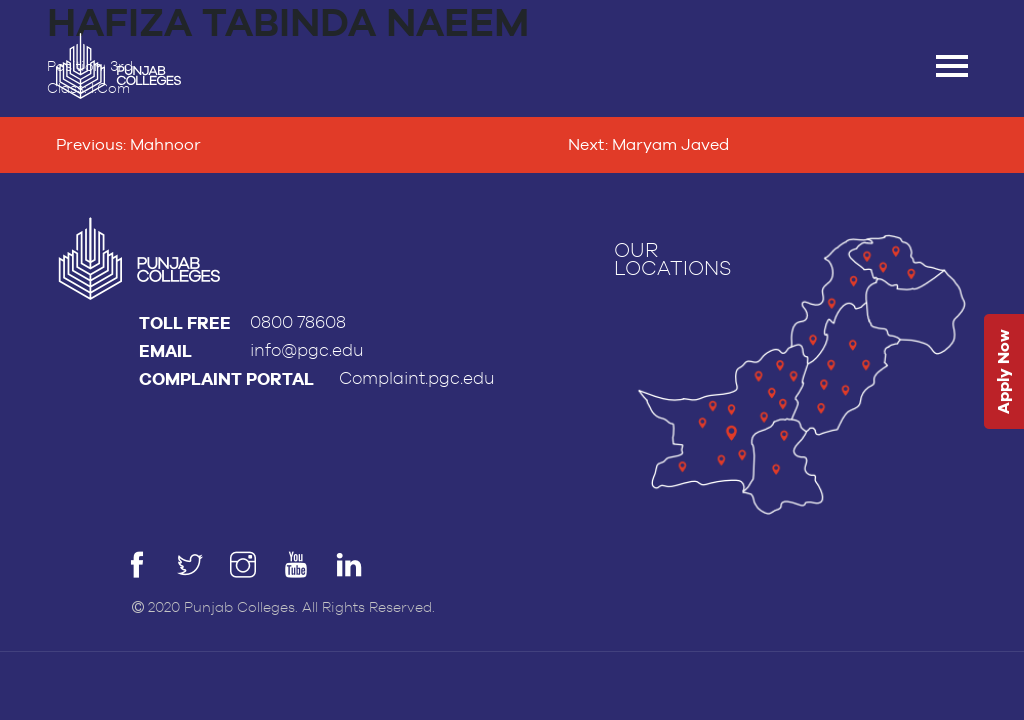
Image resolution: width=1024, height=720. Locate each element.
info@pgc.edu (307, 350)
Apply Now (1003, 372)
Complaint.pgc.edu (417, 378)
